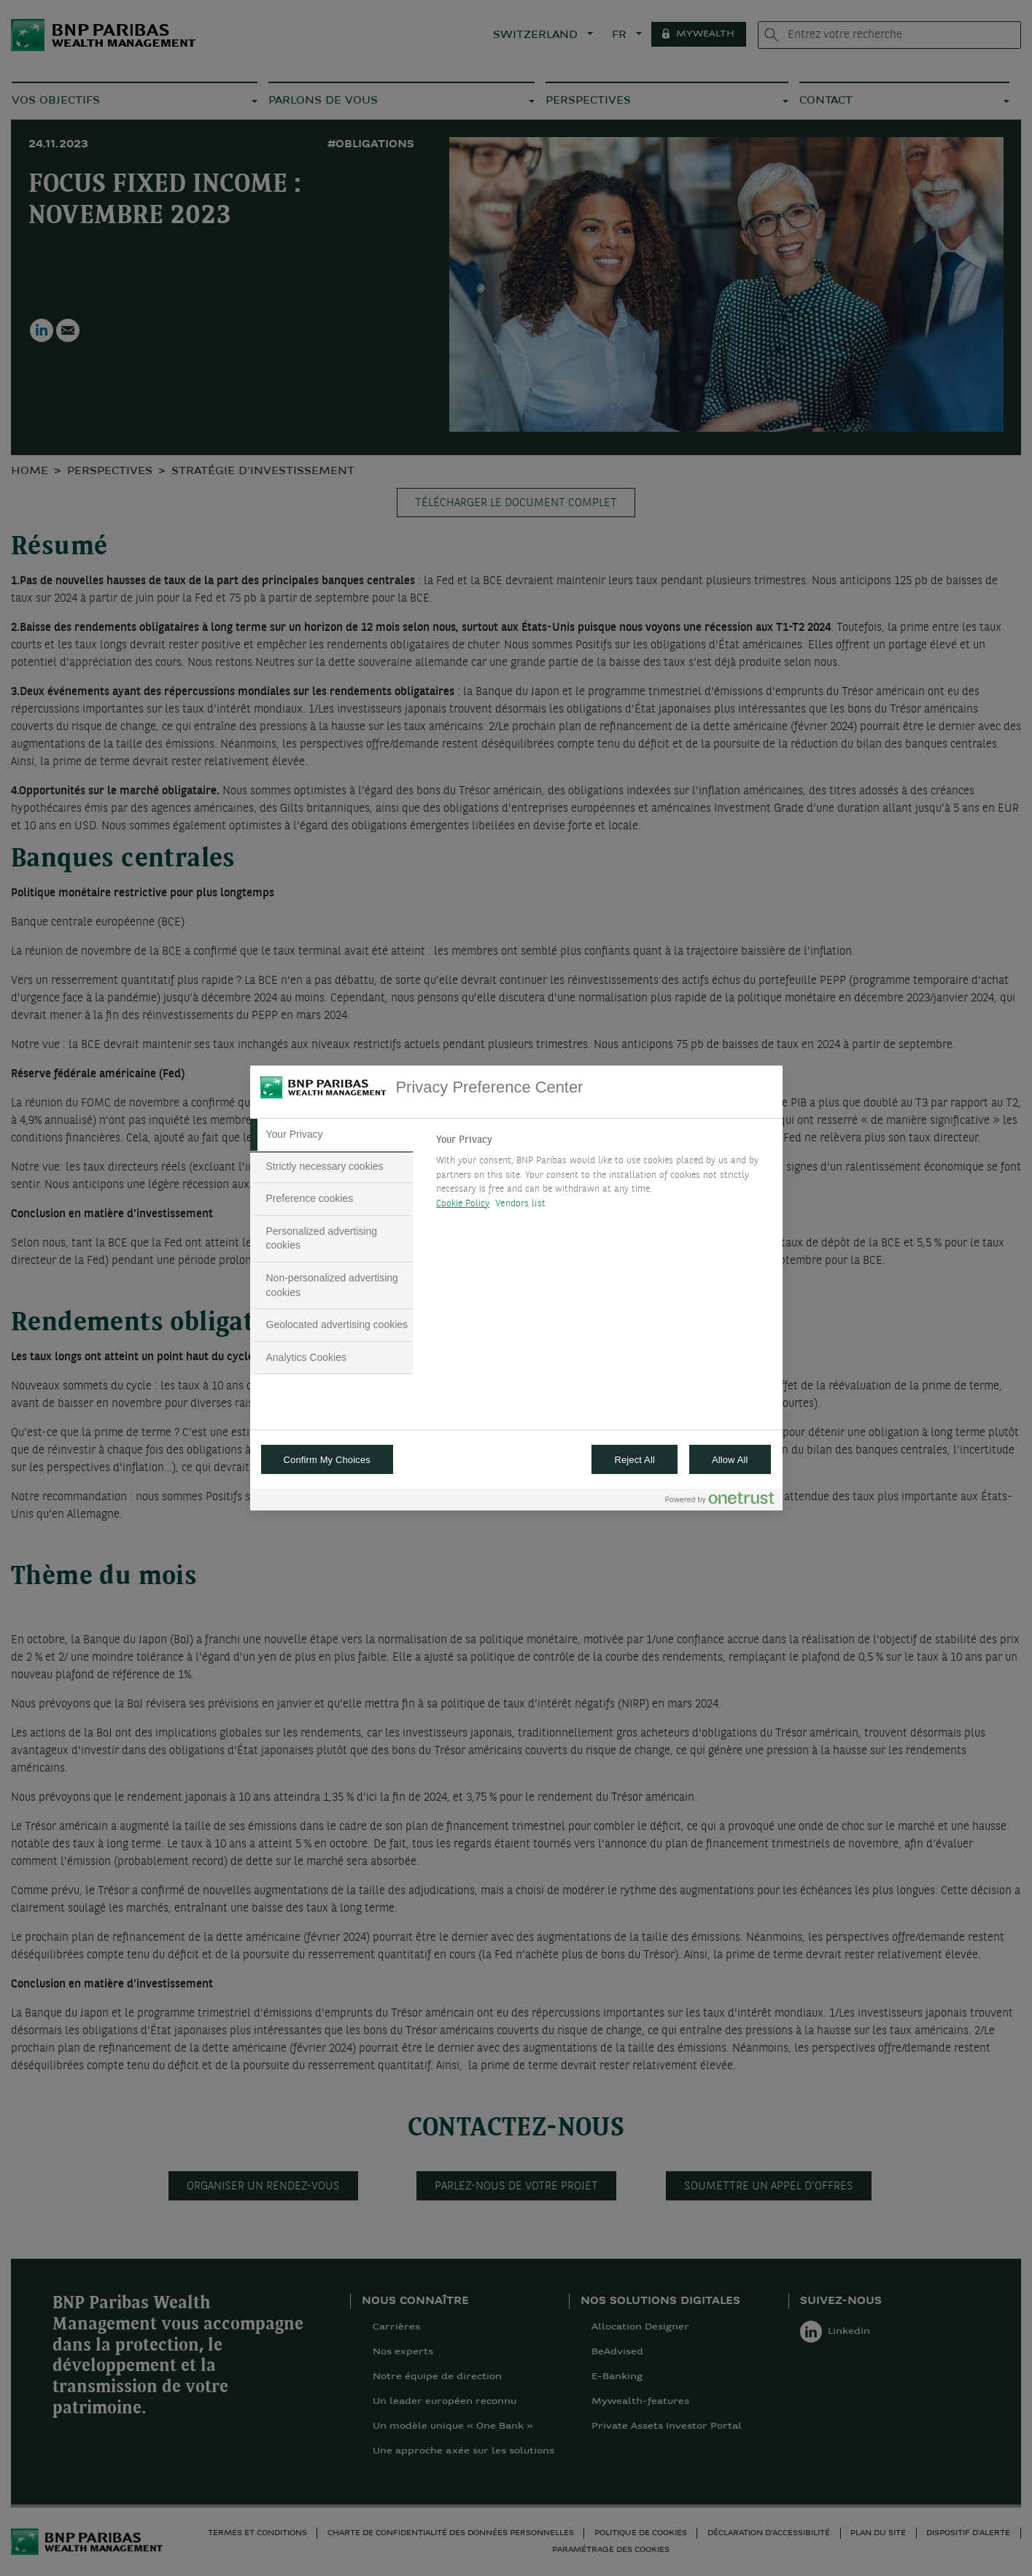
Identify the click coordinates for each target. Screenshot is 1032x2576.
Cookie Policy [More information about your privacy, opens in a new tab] (462, 1204)
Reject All (634, 1459)
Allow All (730, 1459)
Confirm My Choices (327, 1459)
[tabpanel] (603, 1175)
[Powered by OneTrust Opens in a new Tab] (719, 1501)
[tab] (332, 1135)
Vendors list (520, 1204)
